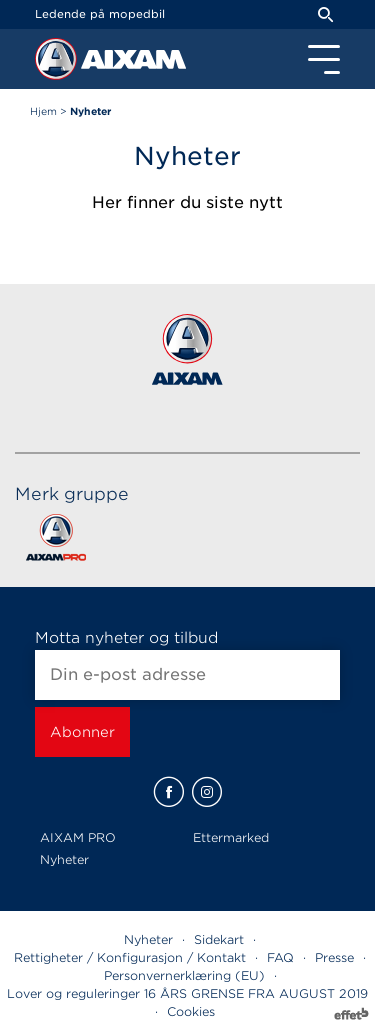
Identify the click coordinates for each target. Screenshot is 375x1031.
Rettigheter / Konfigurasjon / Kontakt (130, 957)
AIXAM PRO (78, 837)
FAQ (280, 957)
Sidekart (219, 939)
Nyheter (64, 859)
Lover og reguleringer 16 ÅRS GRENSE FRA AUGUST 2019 (187, 993)
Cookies (191, 1011)
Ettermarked (231, 837)
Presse (334, 957)
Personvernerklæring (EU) (184, 975)
